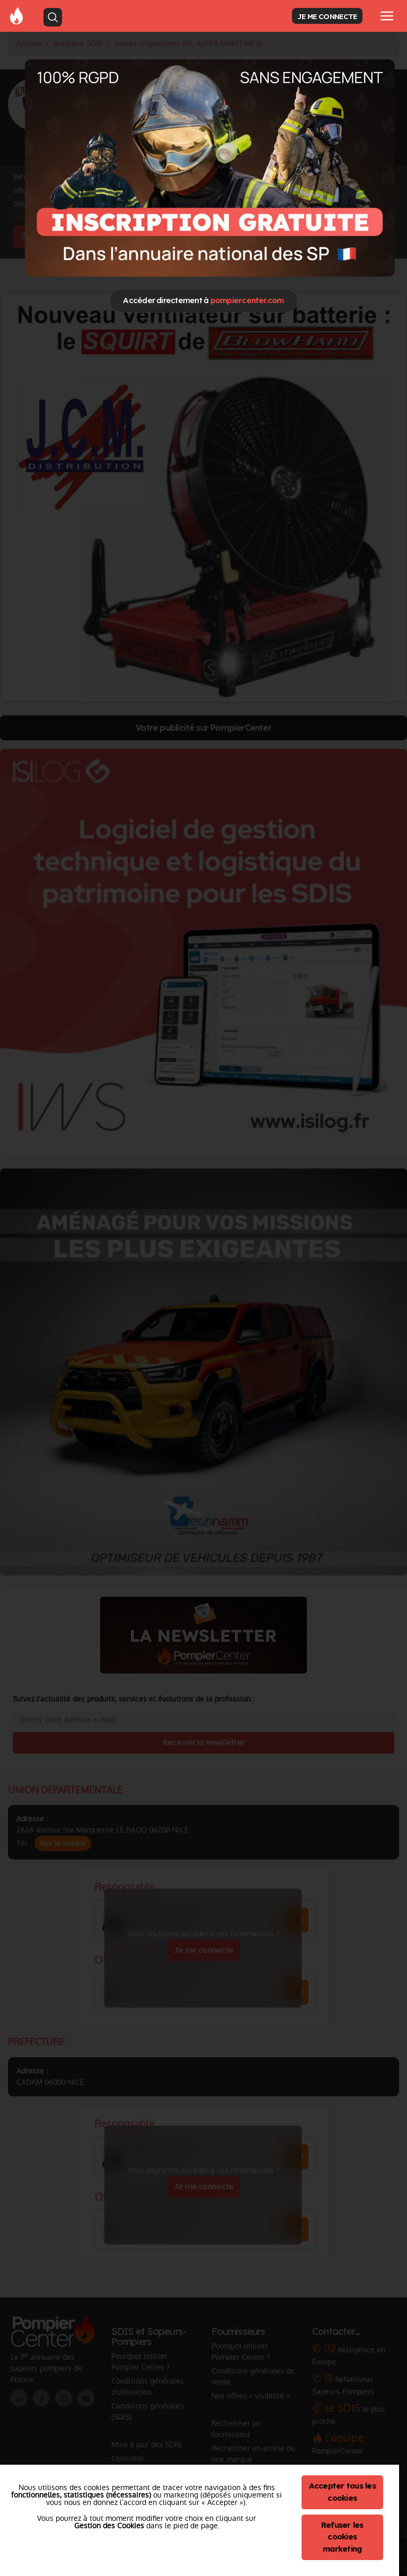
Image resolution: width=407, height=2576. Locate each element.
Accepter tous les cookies (342, 2492)
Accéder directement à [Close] (203, 300)
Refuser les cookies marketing (342, 2537)
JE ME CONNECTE (327, 16)
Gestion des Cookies (109, 2525)
